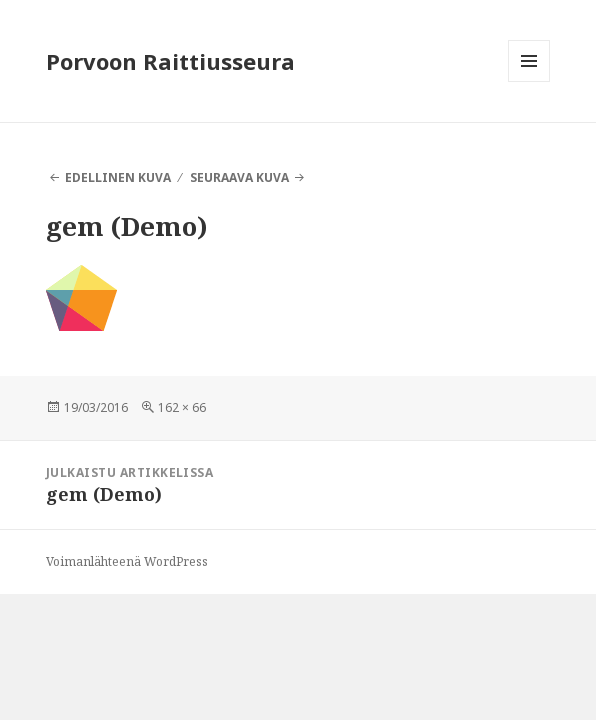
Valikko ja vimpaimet (529, 81)
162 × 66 (182, 407)
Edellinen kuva (118, 177)
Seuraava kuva (239, 177)
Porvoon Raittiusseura (170, 61)
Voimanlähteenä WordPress (127, 561)
